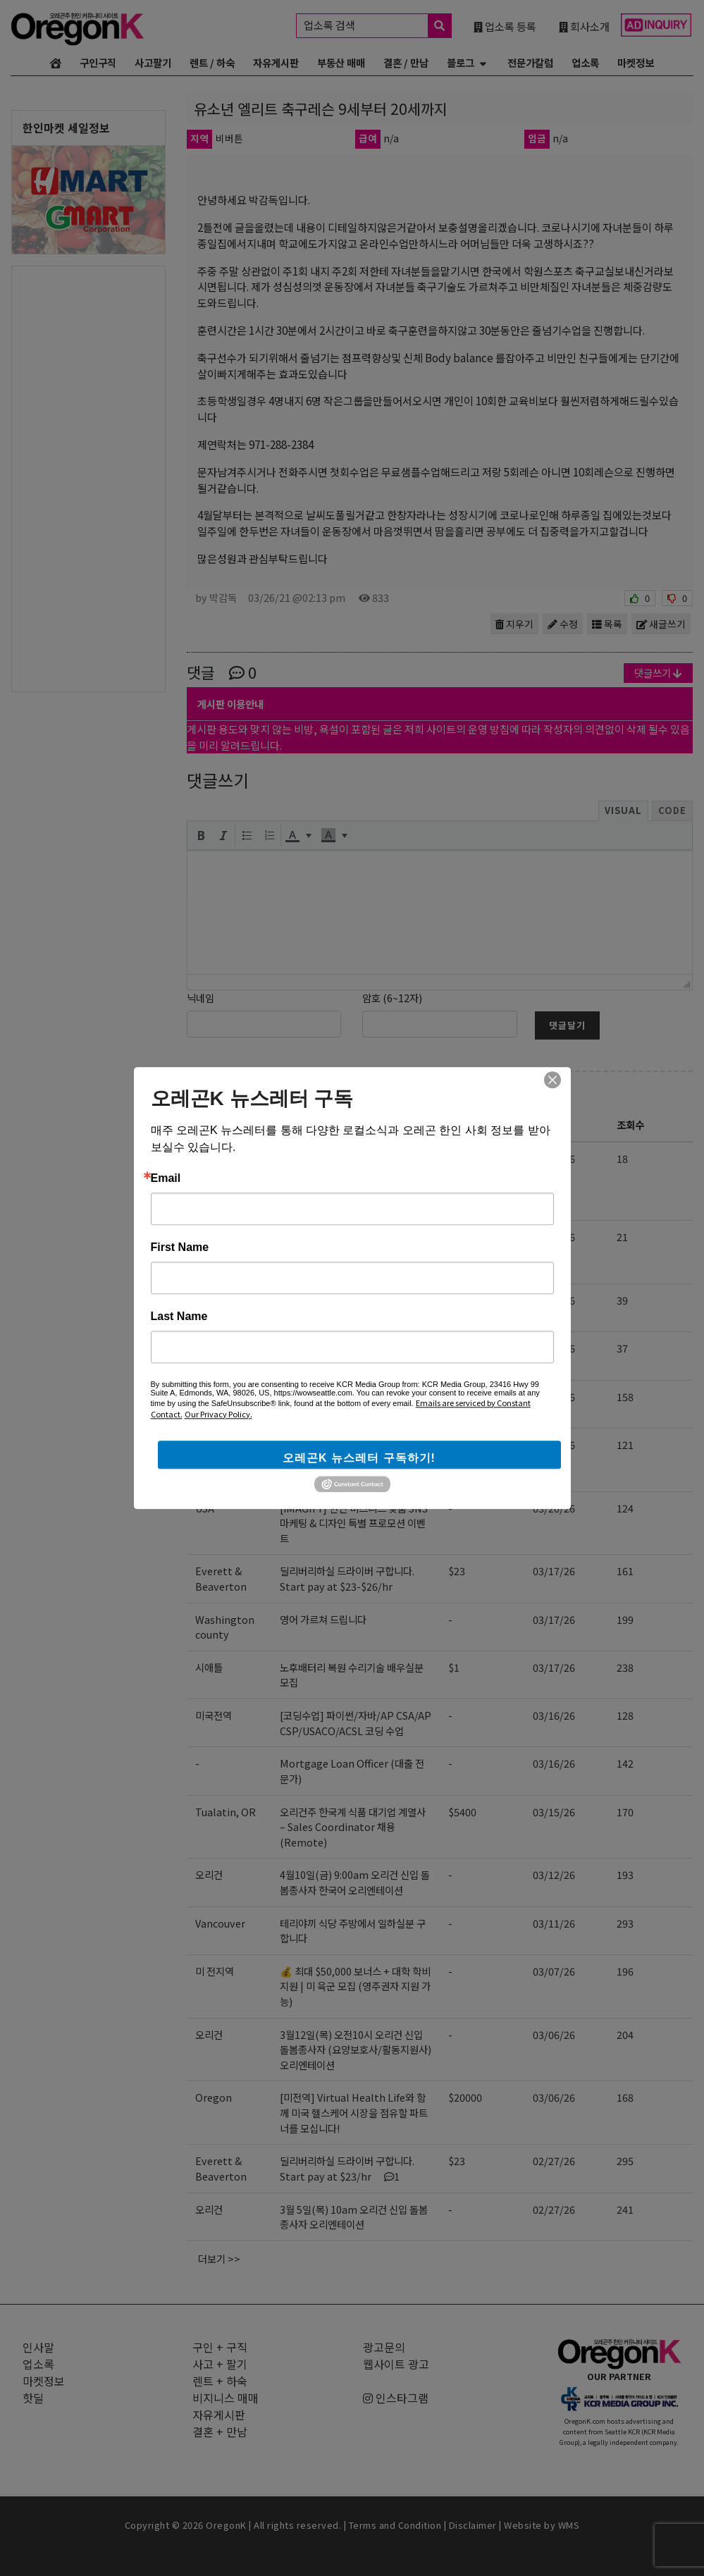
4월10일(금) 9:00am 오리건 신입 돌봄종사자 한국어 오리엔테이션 (355, 1882)
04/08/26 (554, 1300)
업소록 (585, 62)
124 (625, 1507)
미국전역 (213, 1715)
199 (625, 1619)
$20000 (465, 2097)
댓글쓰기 (658, 672)
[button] (201, 835)
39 (622, 1300)
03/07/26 (554, 1971)
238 (625, 1667)
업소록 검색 (377, 25)
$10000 (465, 1444)
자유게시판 (276, 62)
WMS (569, 2525)
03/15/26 (554, 1811)
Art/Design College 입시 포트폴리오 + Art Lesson (353, 1166)
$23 (456, 1570)
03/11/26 (554, 1923)
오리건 (209, 1236)
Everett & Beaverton (221, 1404)
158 (625, 1396)
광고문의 (384, 2346)
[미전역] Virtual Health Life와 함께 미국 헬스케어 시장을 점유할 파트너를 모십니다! (354, 1459)
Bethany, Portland (217, 1308)
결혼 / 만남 (405, 62)
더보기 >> (219, 2258)
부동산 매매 (341, 62)
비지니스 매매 (225, 2397)
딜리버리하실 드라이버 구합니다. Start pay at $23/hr (347, 2168)
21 (622, 1236)
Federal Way (224, 1348)
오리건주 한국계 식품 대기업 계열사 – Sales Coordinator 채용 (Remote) (353, 1826)
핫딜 (33, 2397)
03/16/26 (554, 1715)
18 (622, 1158)
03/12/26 (554, 1874)
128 (625, 1715)
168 (625, 2097)
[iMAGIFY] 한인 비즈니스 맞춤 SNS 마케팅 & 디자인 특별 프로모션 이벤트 (354, 1523)
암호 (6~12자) (392, 997)
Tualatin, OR (225, 1811)
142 (625, 1763)
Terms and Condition (395, 2525)
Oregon (213, 1444)
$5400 (462, 1811)
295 (625, 2160)
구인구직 (98, 62)
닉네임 (200, 997)
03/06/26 (554, 2034)
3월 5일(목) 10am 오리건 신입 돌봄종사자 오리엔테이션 (354, 2217)
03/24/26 (554, 1396)
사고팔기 (153, 62)
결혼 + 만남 (219, 2431)
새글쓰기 (661, 624)
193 (625, 1874)
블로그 (460, 62)
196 (625, 1971)
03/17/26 (554, 1570)
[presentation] (201, 835)
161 (625, 1570)
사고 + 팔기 (219, 2363)
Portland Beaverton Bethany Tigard (221, 1181)
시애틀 (209, 1667)
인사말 (38, 2346)
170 (625, 1811)
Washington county (224, 1627)
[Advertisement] (88, 477)
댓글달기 (567, 1025)
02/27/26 (554, 2160)
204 (625, 2034)
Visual (623, 810)
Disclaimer (473, 2525)
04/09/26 (554, 1158)
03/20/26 (554, 1507)
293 (625, 1923)
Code (672, 810)
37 (622, 1348)
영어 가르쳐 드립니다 (323, 1619)
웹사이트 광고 (396, 2363)
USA (204, 1507)
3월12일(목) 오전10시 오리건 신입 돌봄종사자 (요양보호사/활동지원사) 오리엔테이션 (355, 2049)
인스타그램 (395, 2397)
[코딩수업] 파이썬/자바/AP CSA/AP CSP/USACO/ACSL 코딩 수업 (355, 1723)
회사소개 (584, 26)
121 (625, 1444)
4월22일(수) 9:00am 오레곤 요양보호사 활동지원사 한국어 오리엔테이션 (352, 1251)
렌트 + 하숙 (219, 2380)
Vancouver (220, 1923)
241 (625, 2209)
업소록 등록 (505, 26)
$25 (456, 1300)
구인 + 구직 (236, 1092)
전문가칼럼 (530, 62)
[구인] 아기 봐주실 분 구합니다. (344, 1300)
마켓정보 (635, 62)
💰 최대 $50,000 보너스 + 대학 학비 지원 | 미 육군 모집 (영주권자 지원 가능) (355, 1986)
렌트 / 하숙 (212, 62)
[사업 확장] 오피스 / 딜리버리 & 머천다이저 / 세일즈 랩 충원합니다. (355, 1404)
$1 (453, 1667)
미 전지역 (214, 1971)
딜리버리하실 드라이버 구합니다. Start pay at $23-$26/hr (347, 1578)
